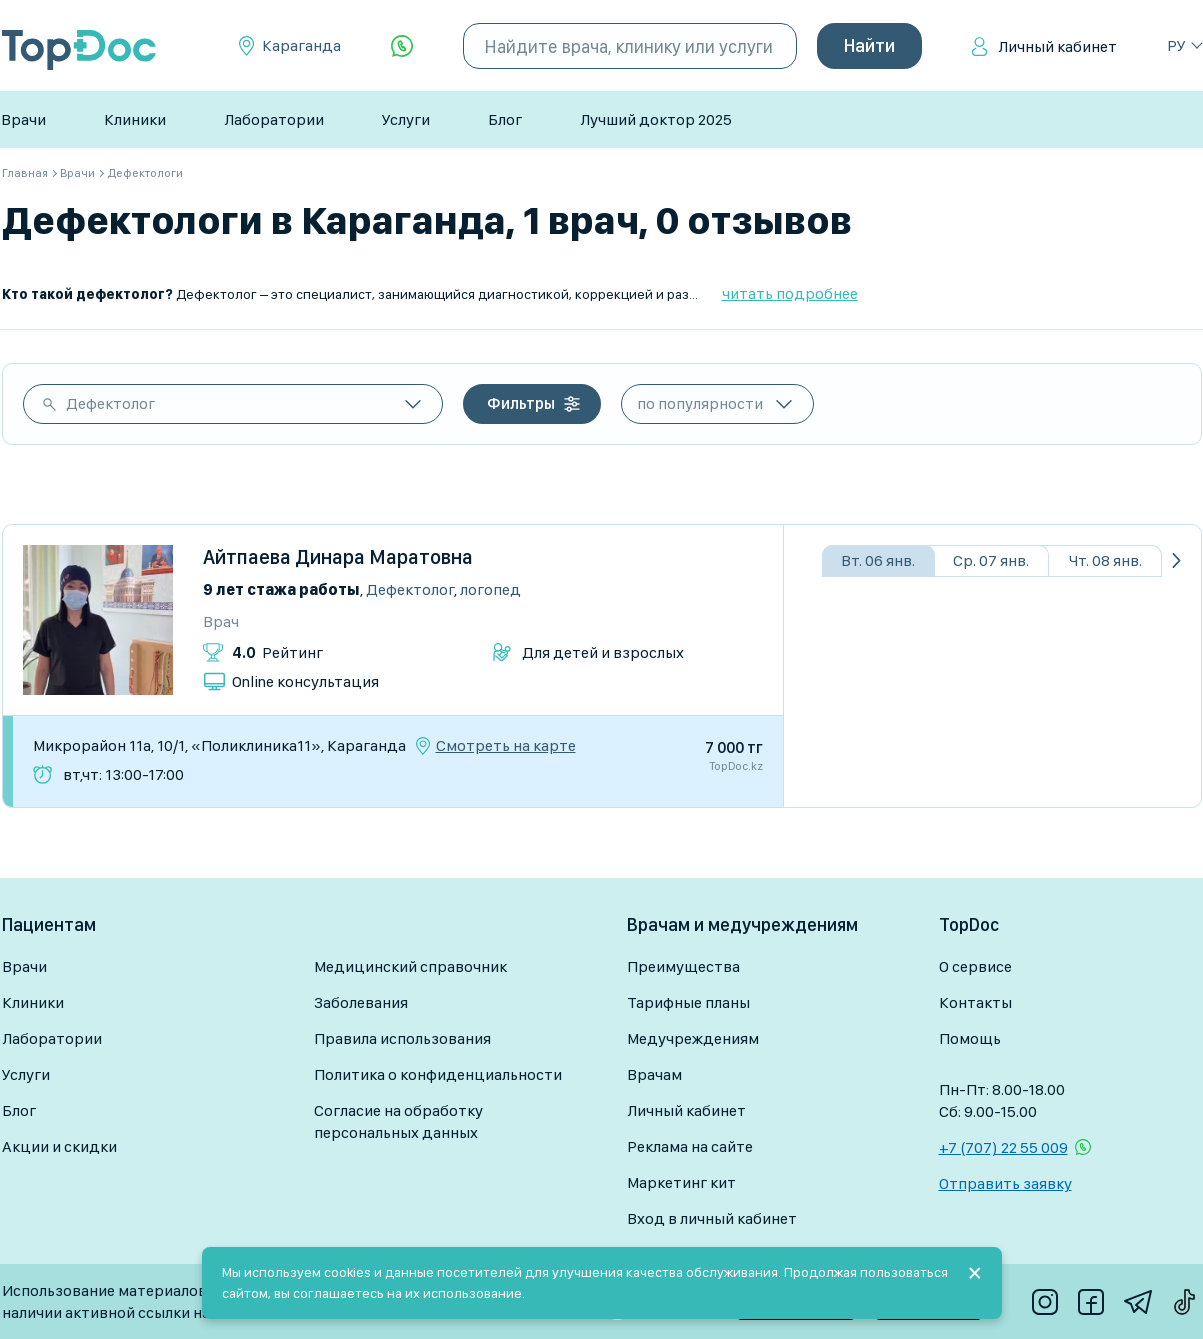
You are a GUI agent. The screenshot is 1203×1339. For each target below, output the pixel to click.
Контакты (975, 1002)
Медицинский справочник (410, 966)
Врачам (654, 1074)
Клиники (135, 119)
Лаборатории (274, 119)
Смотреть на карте (506, 746)
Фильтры (521, 403)
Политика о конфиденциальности (438, 1074)
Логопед (490, 589)
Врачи (23, 119)
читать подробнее (790, 293)
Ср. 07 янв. (991, 560)
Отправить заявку (1005, 1183)
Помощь (970, 1038)
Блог (505, 119)
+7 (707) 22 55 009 (1003, 1147)
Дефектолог (110, 403)
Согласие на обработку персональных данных (398, 1121)
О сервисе (975, 966)
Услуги (406, 119)
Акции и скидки (59, 1146)
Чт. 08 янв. (1105, 560)
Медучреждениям (693, 1038)
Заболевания (361, 1002)
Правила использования (402, 1038)
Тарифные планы (688, 1002)
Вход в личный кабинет (712, 1218)
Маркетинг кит (681, 1182)
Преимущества (683, 966)
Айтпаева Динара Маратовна (338, 557)
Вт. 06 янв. (878, 560)
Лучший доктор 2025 (656, 119)
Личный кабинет (1057, 46)
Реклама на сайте (690, 1146)
